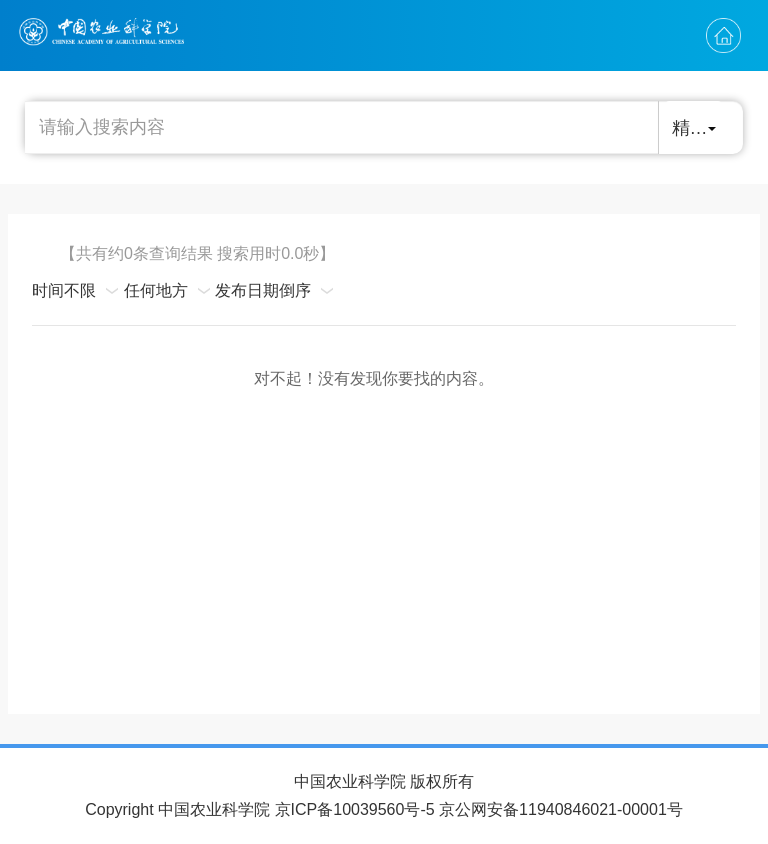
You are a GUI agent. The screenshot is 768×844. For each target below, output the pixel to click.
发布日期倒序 (263, 290)
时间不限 (64, 290)
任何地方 (156, 290)
